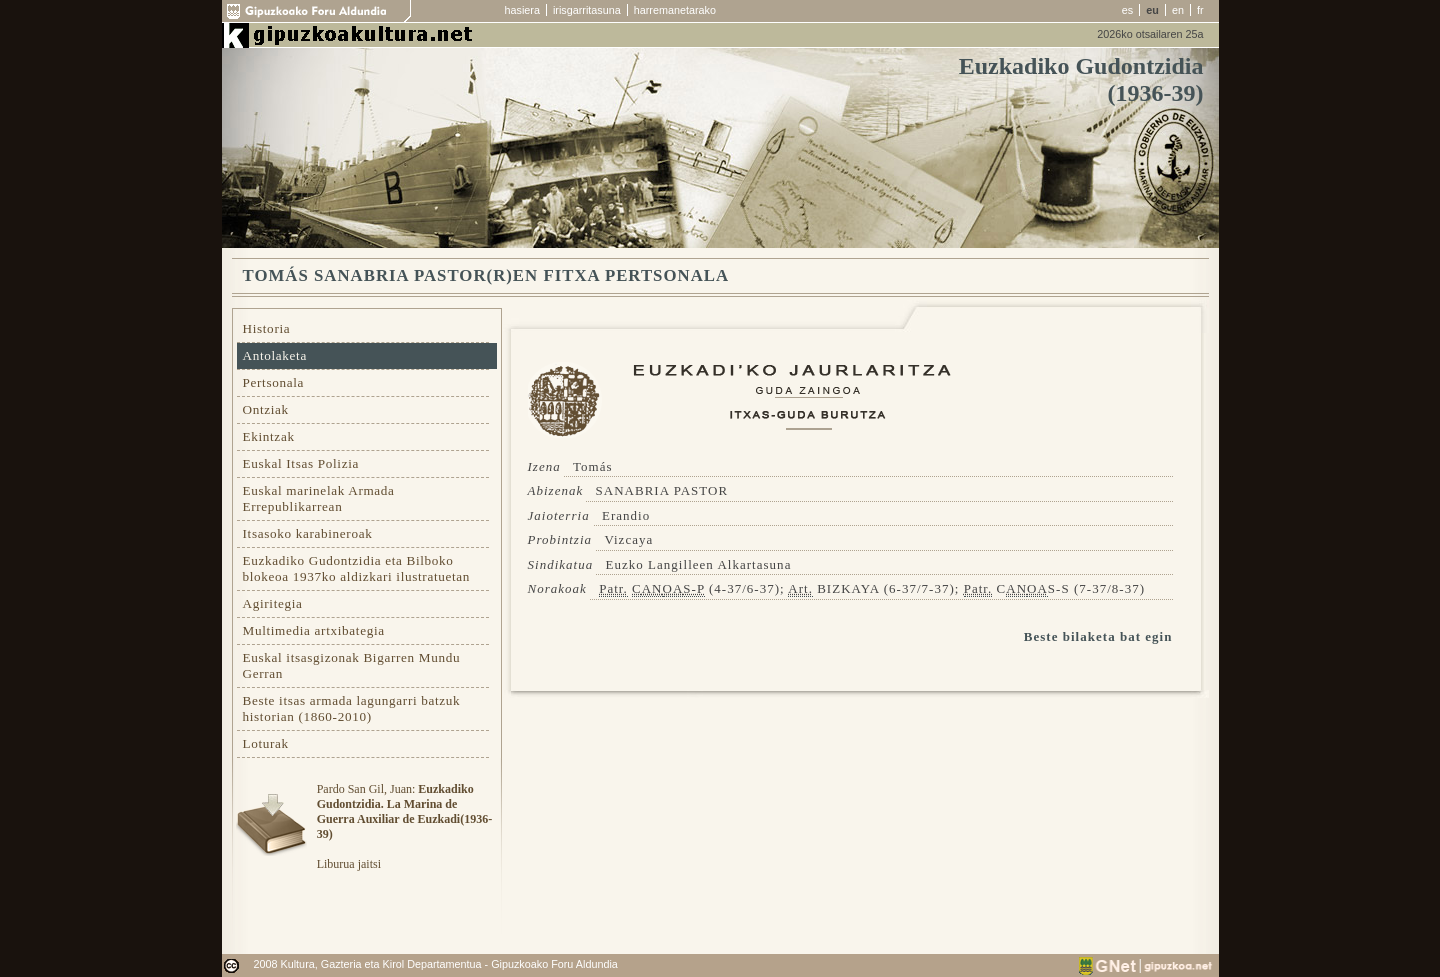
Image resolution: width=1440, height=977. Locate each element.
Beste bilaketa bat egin (1098, 636)
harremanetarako (675, 10)
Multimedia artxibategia (314, 630)
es (1127, 10)
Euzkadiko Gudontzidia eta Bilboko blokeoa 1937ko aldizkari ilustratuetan (357, 568)
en (1178, 10)
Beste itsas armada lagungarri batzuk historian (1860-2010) (352, 708)
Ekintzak (269, 436)
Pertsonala (274, 382)
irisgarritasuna (587, 10)
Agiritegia (273, 603)
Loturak (266, 743)
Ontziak (266, 409)
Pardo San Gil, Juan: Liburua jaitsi (404, 826)
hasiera (522, 10)
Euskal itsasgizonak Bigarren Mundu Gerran (352, 665)
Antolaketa (275, 355)
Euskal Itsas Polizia (301, 463)
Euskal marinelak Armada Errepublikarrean (319, 498)
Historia (267, 328)
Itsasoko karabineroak (308, 533)
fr (1200, 10)
